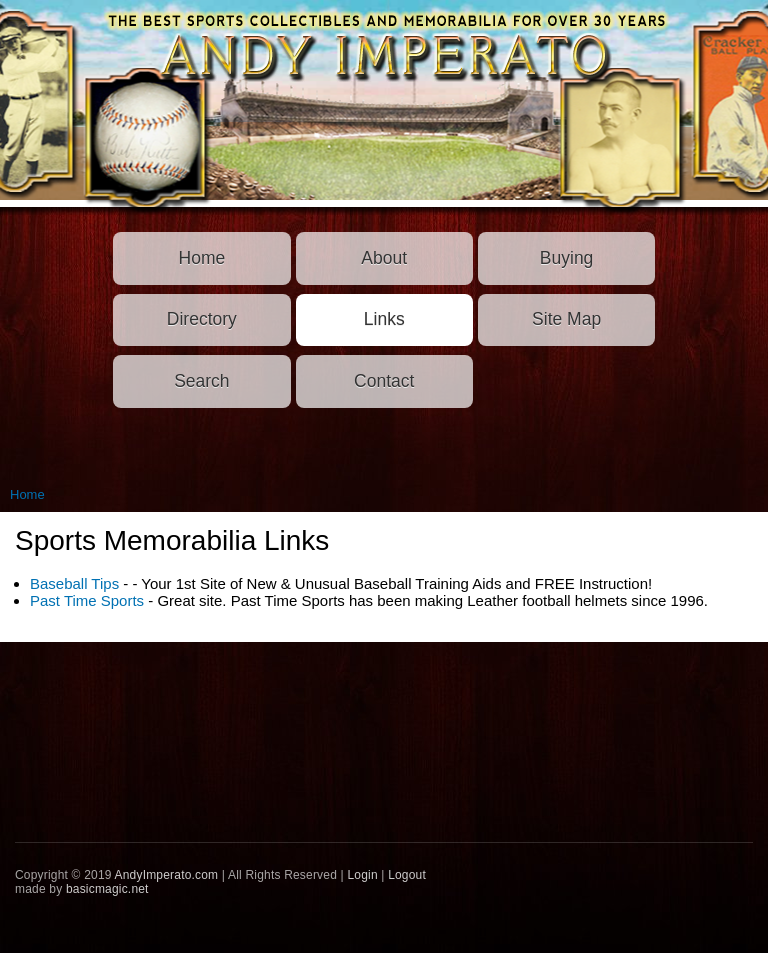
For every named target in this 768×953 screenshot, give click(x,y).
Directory (202, 319)
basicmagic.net (107, 889)
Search (201, 381)
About (384, 258)
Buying (567, 258)
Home (202, 258)
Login (362, 875)
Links (384, 319)
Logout (407, 875)
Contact (384, 381)
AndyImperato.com (167, 875)
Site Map (566, 319)
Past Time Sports (87, 600)
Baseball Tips (74, 583)
